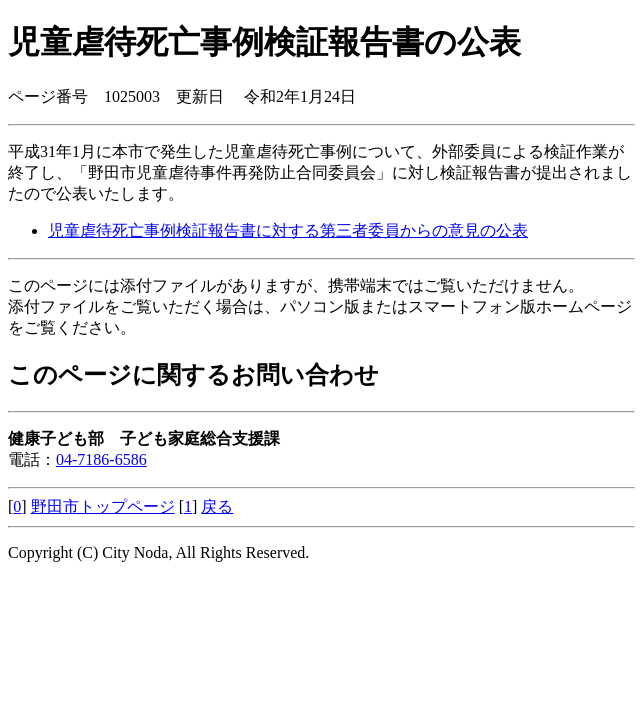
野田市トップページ (103, 506)
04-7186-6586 (101, 459)
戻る (217, 506)
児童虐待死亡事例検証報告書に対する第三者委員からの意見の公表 (288, 230)
